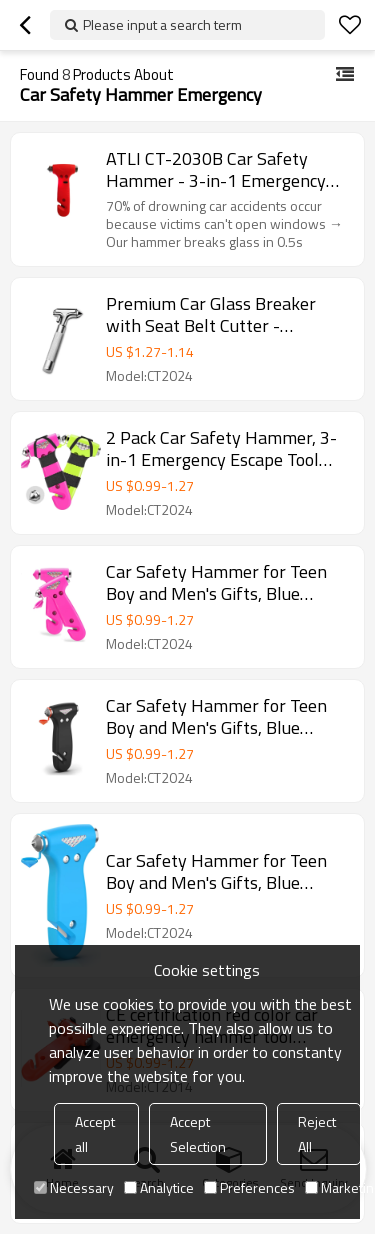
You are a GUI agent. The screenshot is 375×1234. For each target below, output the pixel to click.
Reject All (317, 1134)
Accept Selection (198, 1134)
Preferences (249, 1187)
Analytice (159, 1187)
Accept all (95, 1134)
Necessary (74, 1187)
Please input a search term (162, 24)
